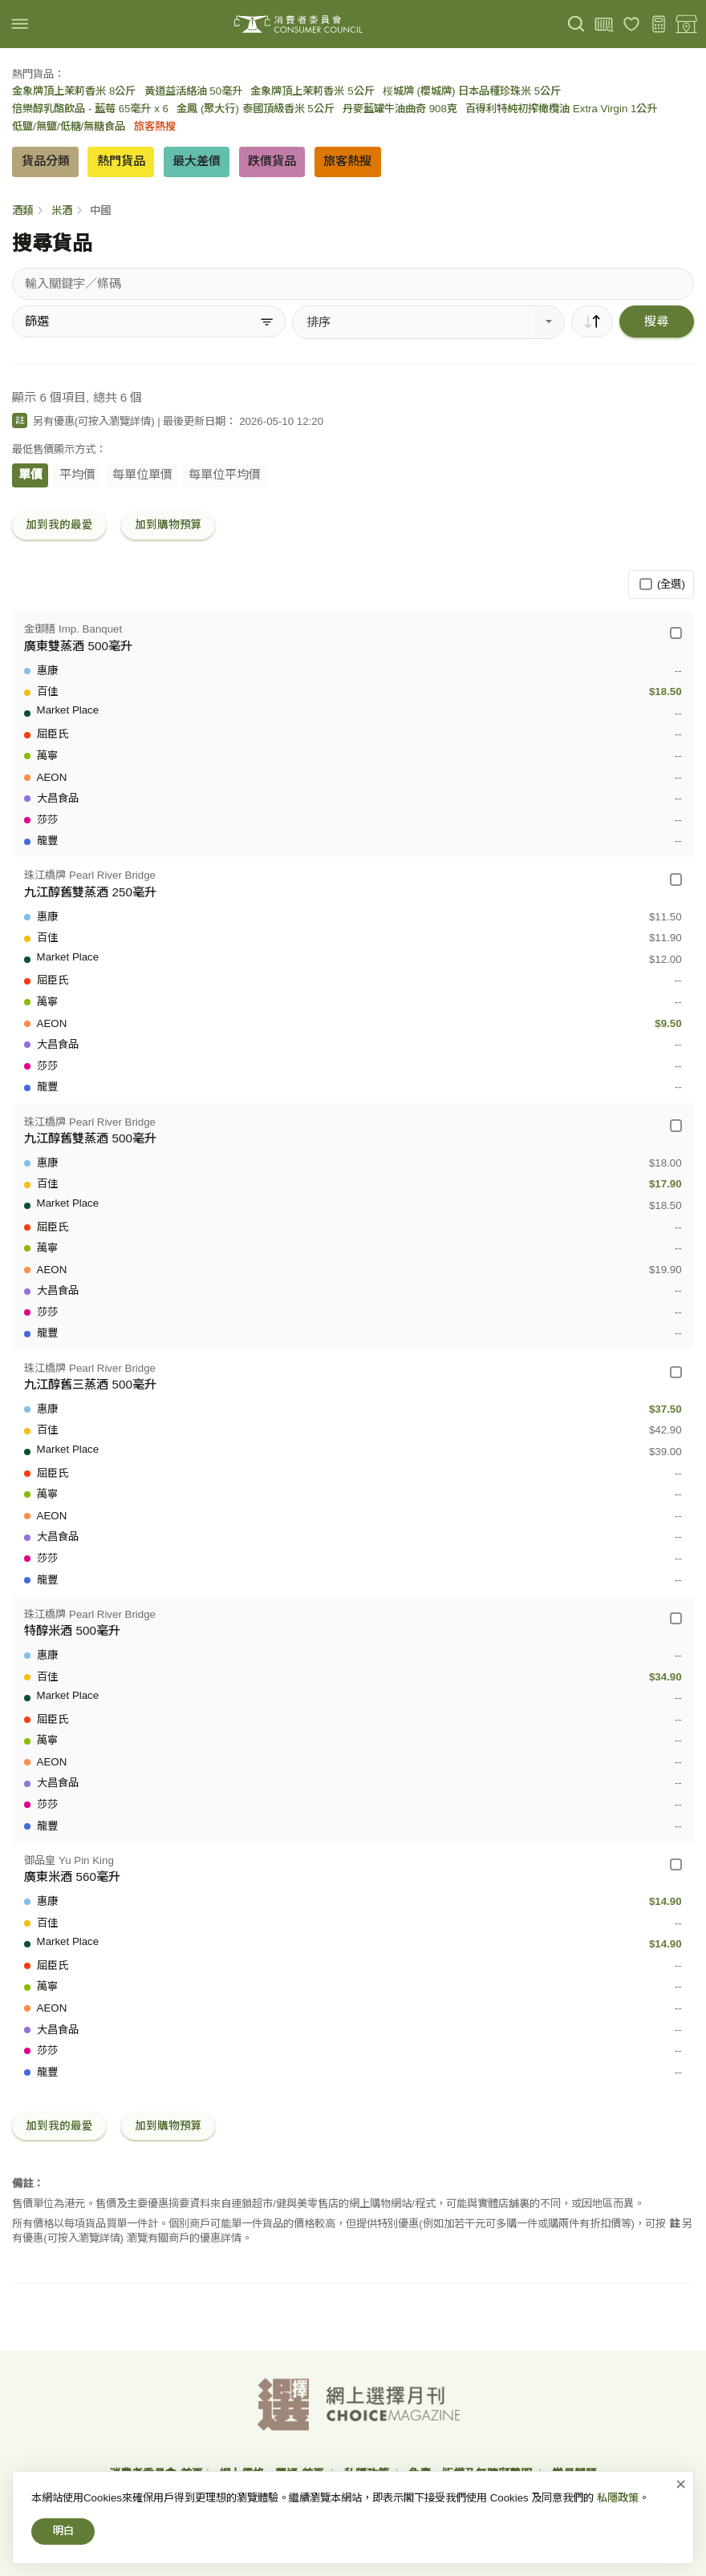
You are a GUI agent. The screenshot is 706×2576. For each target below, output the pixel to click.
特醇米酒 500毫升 (72, 1630)
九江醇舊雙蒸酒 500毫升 (90, 1138)
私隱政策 (368, 2473)
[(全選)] (645, 584)
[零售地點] (686, 24)
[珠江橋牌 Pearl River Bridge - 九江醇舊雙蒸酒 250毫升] (676, 879)
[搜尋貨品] (353, 284)
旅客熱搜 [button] (347, 161)
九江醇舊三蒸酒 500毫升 (90, 1384)
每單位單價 (142, 474)
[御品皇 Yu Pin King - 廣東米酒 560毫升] (676, 1864)
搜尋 (656, 321)
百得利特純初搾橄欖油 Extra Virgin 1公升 (561, 109)
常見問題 (574, 2473)
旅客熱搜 (155, 126)
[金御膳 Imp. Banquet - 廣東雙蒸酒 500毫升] (676, 633)
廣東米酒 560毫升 (72, 1876)
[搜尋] (576, 24)
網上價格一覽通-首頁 (273, 2473)
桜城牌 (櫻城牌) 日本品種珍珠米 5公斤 (472, 91)
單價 (30, 474)
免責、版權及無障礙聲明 (471, 2473)
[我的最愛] (632, 24)
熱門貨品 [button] (121, 161)
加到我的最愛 (59, 525)
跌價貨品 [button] (272, 161)
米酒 (61, 210)
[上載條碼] (604, 24)
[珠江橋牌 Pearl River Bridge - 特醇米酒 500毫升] (676, 1618)
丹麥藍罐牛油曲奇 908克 (400, 109)
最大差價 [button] (196, 161)
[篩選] (149, 321)
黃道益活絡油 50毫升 (193, 91)
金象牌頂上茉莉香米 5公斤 (312, 91)
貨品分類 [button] (46, 161)
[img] (19, 23)
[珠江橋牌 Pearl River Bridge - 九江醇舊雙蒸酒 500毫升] (676, 1125)
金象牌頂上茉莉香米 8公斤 (74, 91)
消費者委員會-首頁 (156, 2473)
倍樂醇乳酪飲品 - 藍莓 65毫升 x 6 (90, 109)
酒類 (22, 210)
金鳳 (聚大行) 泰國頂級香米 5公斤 (255, 109)
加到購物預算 (168, 525)
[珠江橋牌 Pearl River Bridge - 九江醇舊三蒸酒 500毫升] (676, 1372)
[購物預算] (659, 24)
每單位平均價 (225, 474)
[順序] (592, 321)
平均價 (77, 474)
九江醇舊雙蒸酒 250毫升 (90, 892)
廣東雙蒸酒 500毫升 (78, 646)
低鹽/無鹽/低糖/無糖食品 (68, 126)
